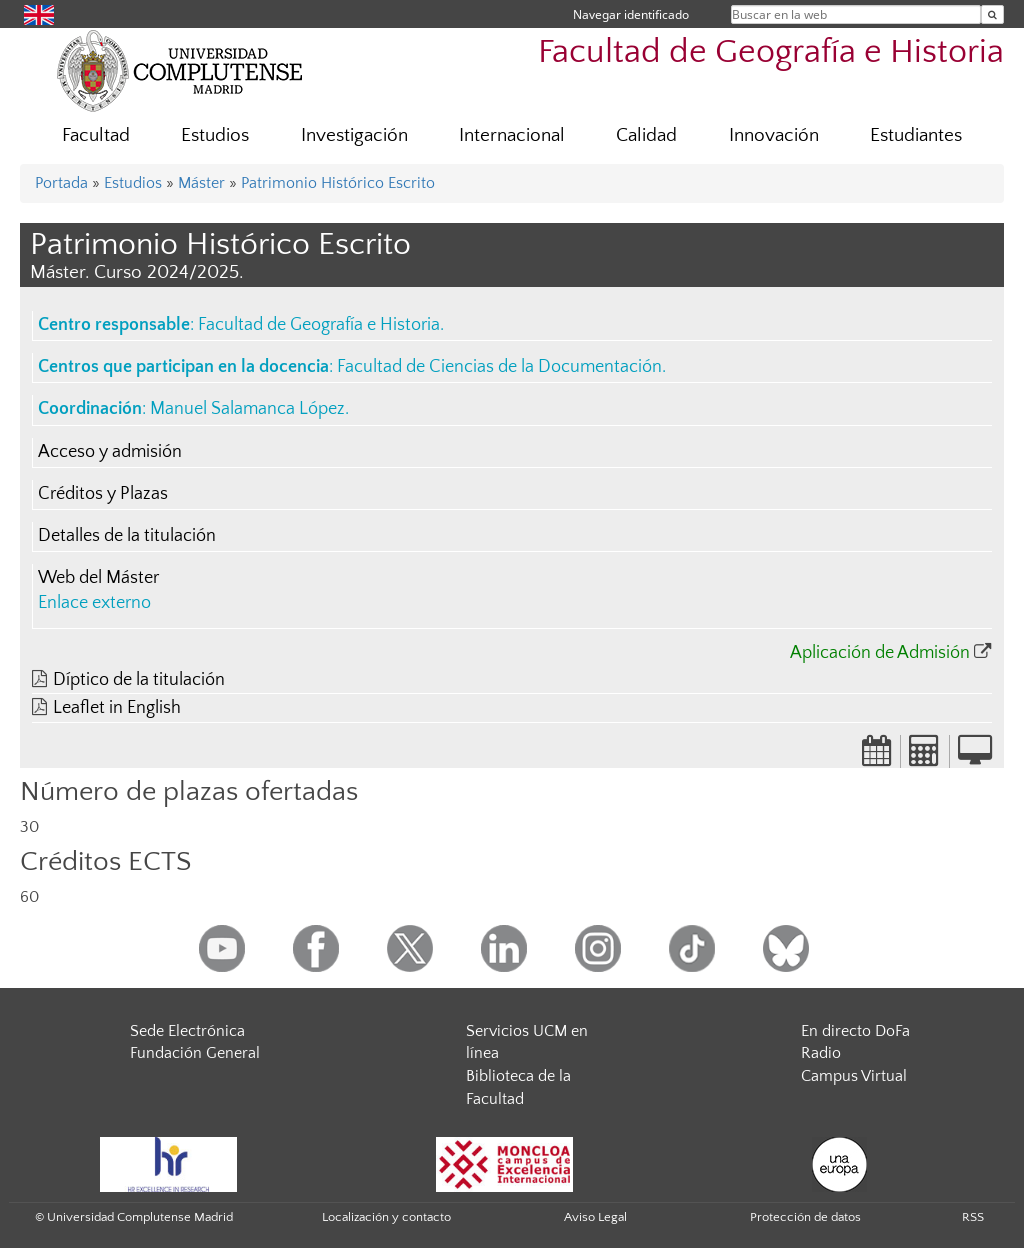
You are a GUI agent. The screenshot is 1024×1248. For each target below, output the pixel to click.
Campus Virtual (854, 1076)
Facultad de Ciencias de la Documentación (499, 367)
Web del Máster (98, 578)
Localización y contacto (386, 1217)
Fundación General (195, 1053)
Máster (201, 183)
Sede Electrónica (187, 1031)
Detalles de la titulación (127, 536)
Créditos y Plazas (103, 494)
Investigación (354, 135)
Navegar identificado (631, 14)
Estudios (215, 135)
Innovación (774, 135)
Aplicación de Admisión (880, 653)
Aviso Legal (595, 1217)
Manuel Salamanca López (247, 409)
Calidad (646, 135)
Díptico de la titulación (139, 680)
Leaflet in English (117, 708)
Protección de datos (805, 1217)
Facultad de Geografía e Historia (771, 52)
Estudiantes (916, 135)
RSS (973, 1217)
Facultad (96, 135)
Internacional (512, 135)
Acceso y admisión (110, 452)
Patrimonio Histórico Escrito (338, 183)
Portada (61, 183)
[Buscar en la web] (992, 14)
